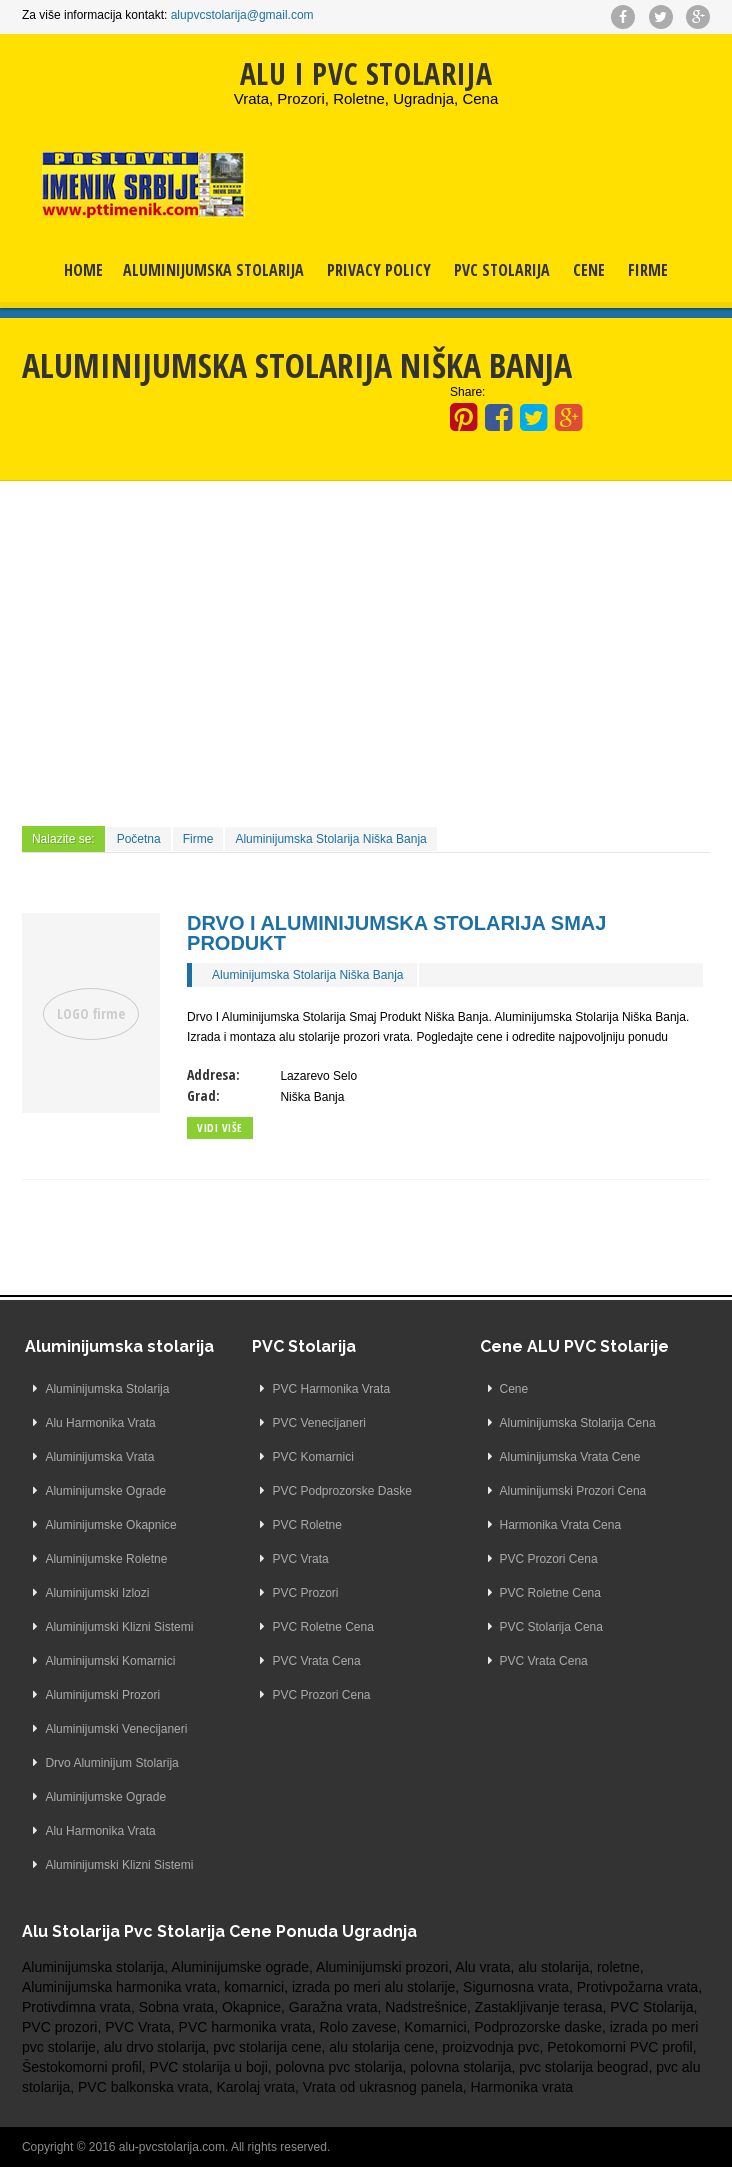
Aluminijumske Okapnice (110, 1525)
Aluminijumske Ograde (105, 1491)
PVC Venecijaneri (318, 1423)
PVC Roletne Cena (322, 1627)
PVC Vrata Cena (316, 1661)
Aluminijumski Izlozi (97, 1593)
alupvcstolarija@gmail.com (242, 15)
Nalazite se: (63, 839)
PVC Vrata (300, 1559)
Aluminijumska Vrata (99, 1457)
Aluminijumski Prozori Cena (573, 1491)
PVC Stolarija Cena (551, 1627)
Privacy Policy (379, 270)
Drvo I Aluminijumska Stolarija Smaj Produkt (396, 933)
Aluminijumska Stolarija (213, 270)
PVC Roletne (306, 1525)
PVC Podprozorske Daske (341, 1491)
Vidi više (220, 1127)
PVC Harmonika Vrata (331, 1389)
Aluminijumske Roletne (106, 1559)
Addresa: (213, 1074)
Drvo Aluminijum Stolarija (111, 1763)
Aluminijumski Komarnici (110, 1661)
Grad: (203, 1095)
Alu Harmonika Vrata (100, 1423)
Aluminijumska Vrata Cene (570, 1457)
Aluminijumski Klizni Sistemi (119, 1627)
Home (83, 270)
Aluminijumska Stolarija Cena (578, 1423)
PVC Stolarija (502, 270)
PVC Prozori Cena (321, 1695)
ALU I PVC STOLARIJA (366, 73)
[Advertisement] (366, 651)
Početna (139, 839)
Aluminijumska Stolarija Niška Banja (330, 839)
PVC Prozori (305, 1593)
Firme (648, 270)
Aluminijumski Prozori (102, 1695)
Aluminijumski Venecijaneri (116, 1729)
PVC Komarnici (312, 1457)
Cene (589, 270)
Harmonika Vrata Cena (561, 1525)
